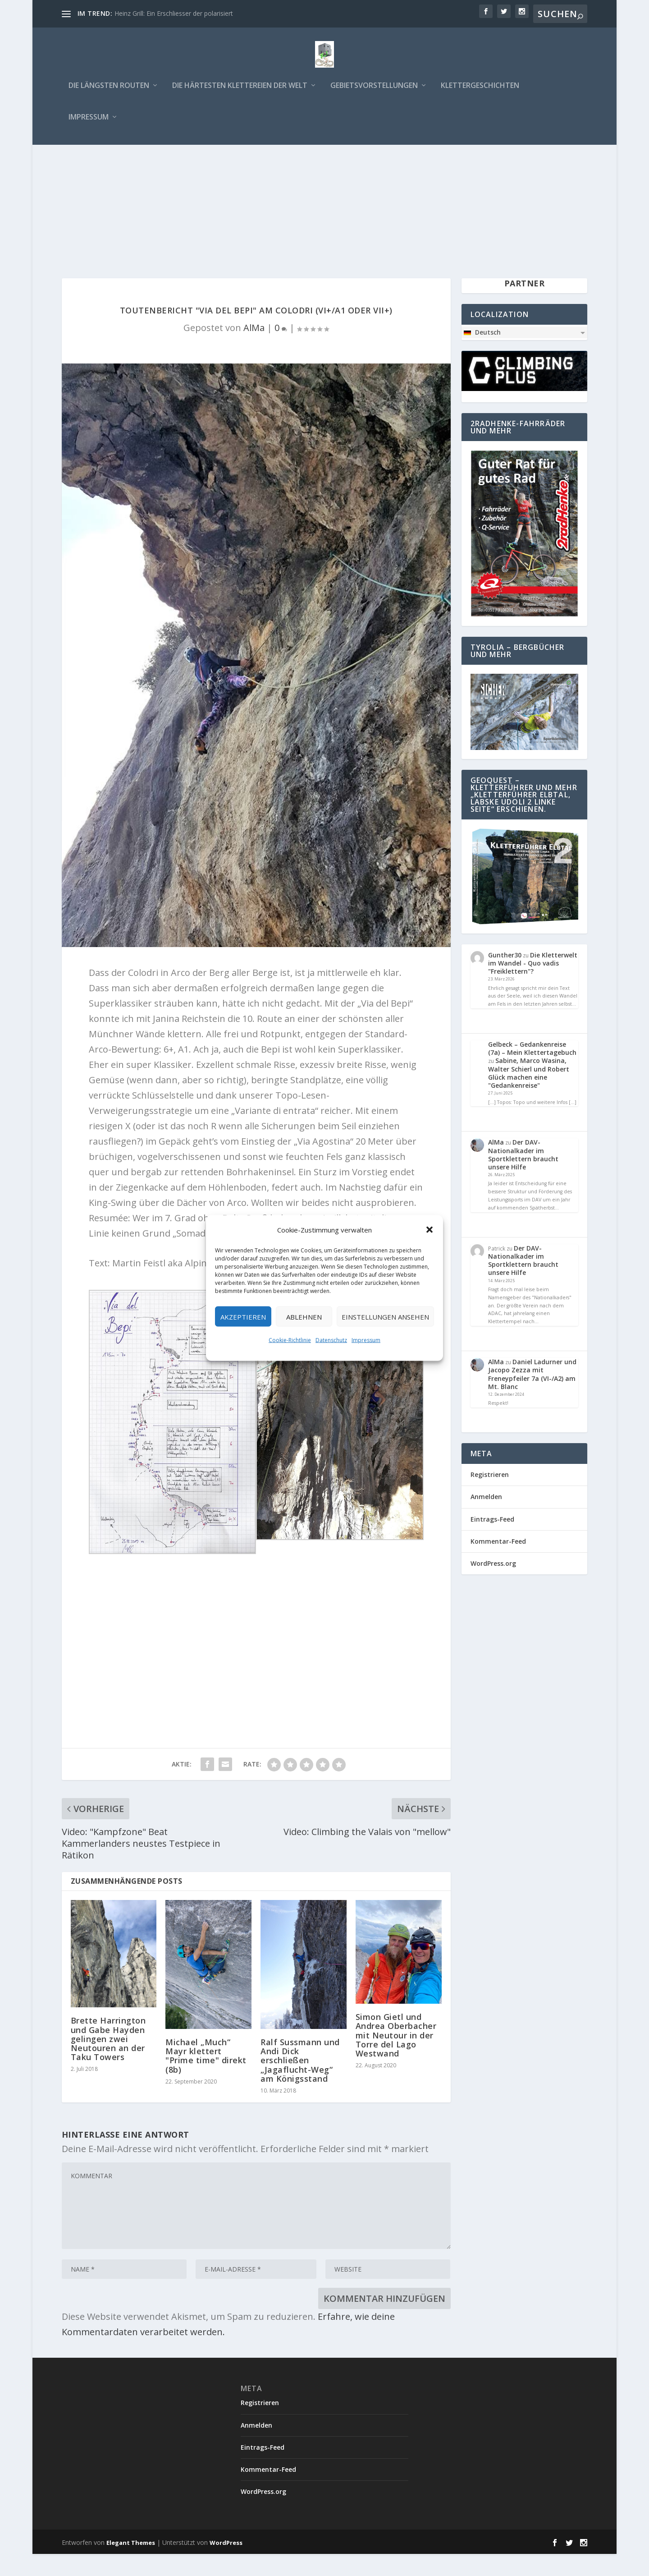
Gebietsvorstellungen (374, 87)
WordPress (226, 2564)
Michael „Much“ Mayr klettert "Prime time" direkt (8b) (206, 2077)
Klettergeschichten (480, 87)
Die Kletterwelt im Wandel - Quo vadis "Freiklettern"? (532, 984)
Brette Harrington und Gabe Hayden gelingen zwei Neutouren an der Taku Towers (108, 2060)
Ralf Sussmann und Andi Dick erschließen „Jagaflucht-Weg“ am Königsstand (300, 2082)
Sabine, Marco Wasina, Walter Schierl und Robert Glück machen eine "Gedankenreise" (528, 1095)
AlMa (254, 349)
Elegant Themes (130, 2564)
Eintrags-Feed (492, 1540)
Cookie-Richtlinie (290, 1340)
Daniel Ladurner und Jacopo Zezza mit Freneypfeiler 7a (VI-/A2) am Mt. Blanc (532, 1395)
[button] (429, 1229)
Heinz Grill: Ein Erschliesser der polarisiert (173, 13)
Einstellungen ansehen (385, 1316)
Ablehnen (304, 1316)
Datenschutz (331, 1340)
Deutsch (482, 354)
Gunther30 (504, 976)
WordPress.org (493, 1585)
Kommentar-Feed (498, 1563)
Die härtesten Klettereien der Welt (239, 87)
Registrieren (490, 1496)
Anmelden (486, 1518)
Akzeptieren (243, 1316)
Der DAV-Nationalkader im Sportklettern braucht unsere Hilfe (523, 1176)
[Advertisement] (324, 214)
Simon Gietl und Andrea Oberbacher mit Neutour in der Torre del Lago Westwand (396, 2056)
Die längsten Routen (109, 87)
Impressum (366, 1340)
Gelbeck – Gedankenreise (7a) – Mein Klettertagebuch (532, 1070)
